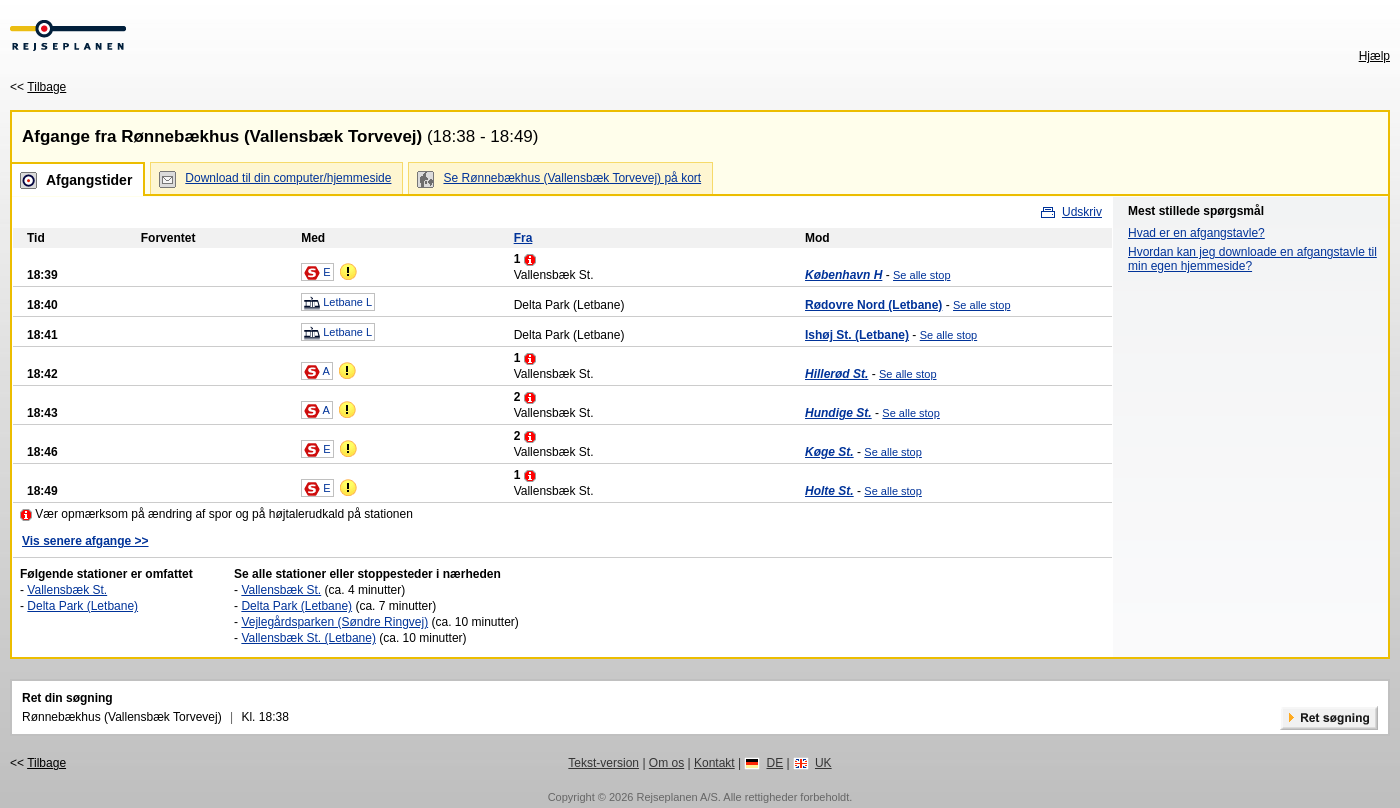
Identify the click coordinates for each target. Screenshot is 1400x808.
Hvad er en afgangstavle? (1196, 233)
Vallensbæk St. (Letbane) (308, 638)
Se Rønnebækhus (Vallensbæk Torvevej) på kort (572, 178)
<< (38, 87)
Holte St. (829, 491)
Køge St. (829, 452)
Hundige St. (838, 413)
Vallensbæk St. (67, 590)
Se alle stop (921, 275)
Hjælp (1374, 56)
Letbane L (338, 303)
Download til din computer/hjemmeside (288, 178)
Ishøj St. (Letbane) (857, 335)
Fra (523, 238)
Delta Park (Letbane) (82, 606)
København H (843, 275)
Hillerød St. (836, 374)
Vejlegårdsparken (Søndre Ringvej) (334, 622)
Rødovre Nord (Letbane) (873, 305)
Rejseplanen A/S (676, 797)
